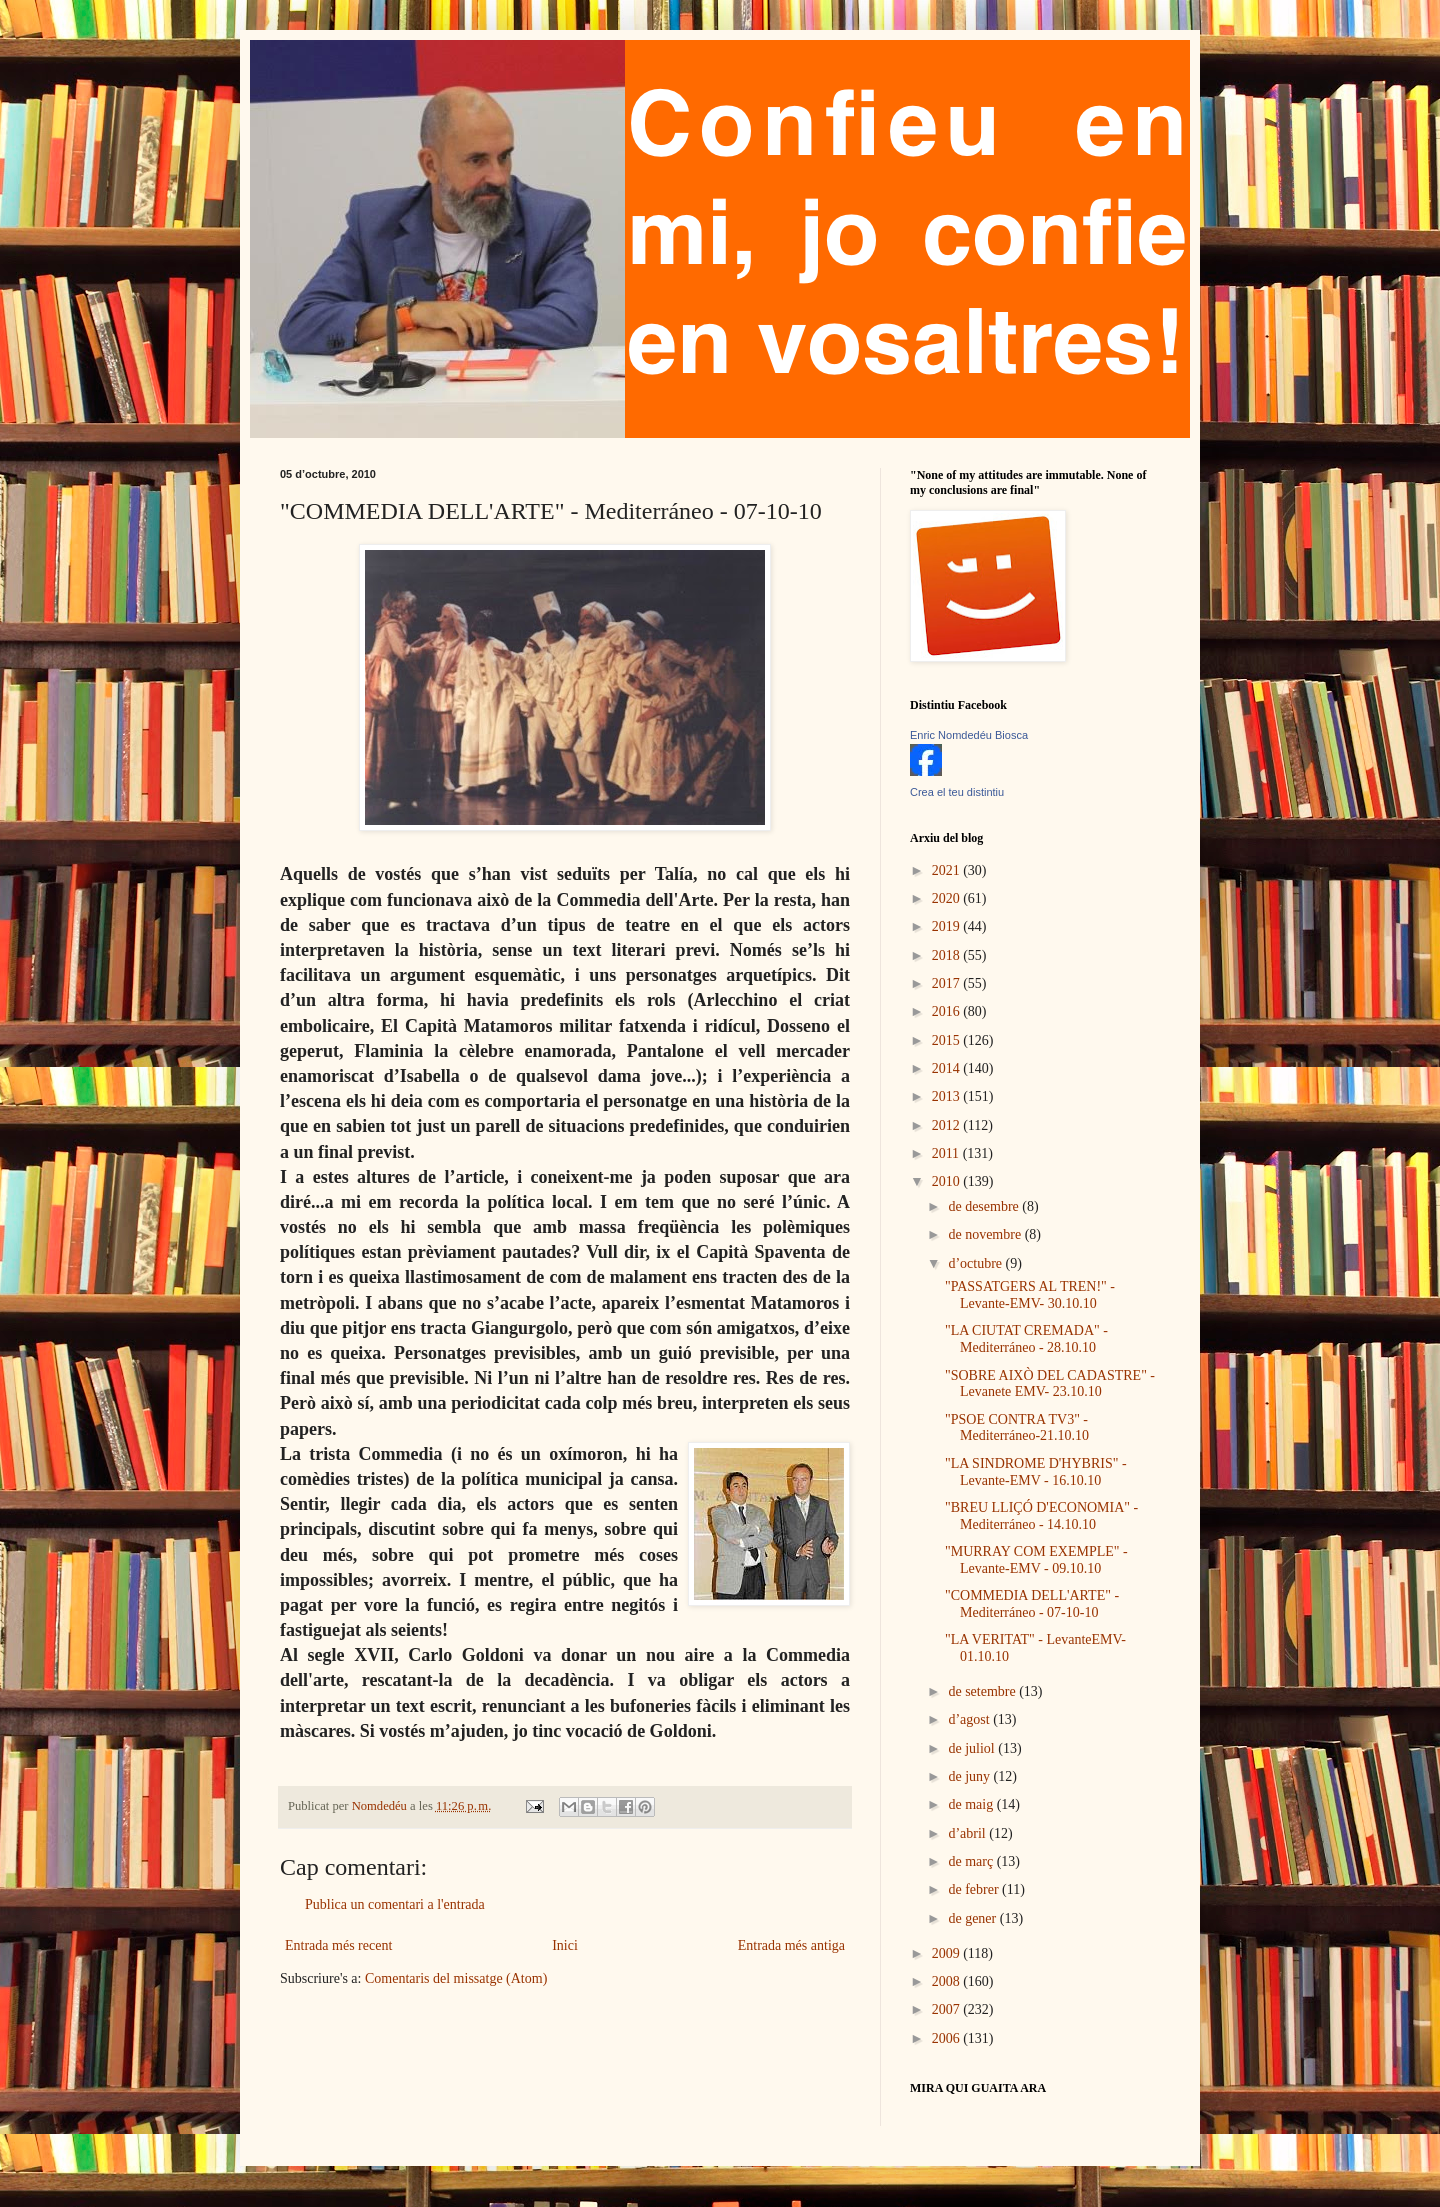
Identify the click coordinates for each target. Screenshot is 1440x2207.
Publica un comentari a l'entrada (395, 1904)
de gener (973, 1918)
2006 (948, 2038)
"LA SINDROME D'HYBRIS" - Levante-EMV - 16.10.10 (1036, 1472)
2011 (947, 1153)
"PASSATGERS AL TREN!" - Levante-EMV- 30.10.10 (1030, 1295)
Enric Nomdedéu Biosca (969, 735)
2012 (948, 1125)
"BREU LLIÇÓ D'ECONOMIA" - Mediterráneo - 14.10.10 (1041, 1516)
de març (972, 1861)
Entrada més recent (338, 1945)
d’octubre (976, 1263)
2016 (948, 1011)
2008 (948, 1981)
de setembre (983, 1691)
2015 (948, 1040)
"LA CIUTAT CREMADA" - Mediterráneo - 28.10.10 (1026, 1339)
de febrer (975, 1889)
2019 (948, 926)
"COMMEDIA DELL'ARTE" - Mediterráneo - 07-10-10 (1032, 1604)
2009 (948, 1953)
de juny (970, 1776)
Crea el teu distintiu (957, 792)
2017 (948, 983)
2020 (948, 898)
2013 (948, 1096)
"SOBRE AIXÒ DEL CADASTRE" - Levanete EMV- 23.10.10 (1050, 1384)
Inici (565, 1945)
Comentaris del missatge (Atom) (456, 1978)
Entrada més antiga (791, 1945)
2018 (948, 955)
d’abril (968, 1833)
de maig (972, 1804)
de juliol (973, 1748)
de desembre (985, 1206)
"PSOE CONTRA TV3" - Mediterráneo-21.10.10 (1017, 1428)
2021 (948, 870)
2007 (948, 2009)
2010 (948, 1181)
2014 (948, 1068)
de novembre (986, 1234)
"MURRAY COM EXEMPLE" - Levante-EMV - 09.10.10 (1036, 1560)
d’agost (970, 1719)
